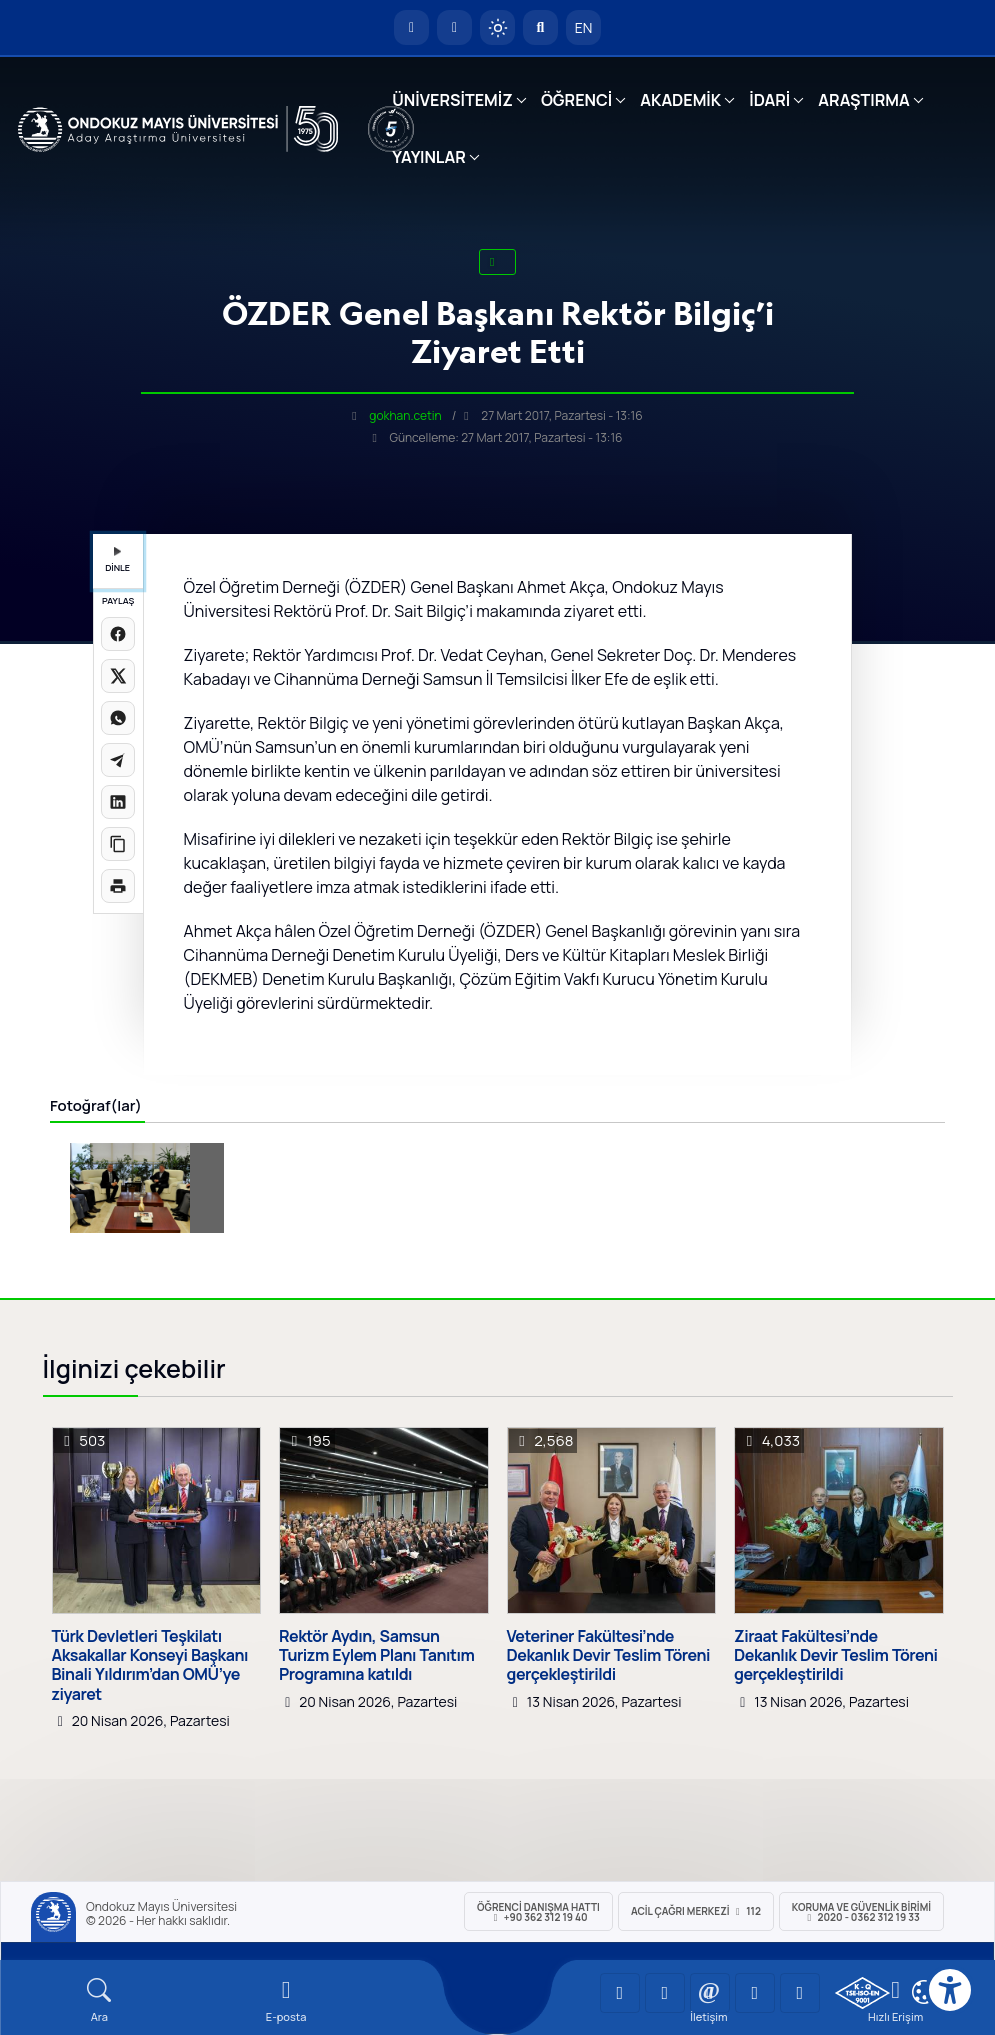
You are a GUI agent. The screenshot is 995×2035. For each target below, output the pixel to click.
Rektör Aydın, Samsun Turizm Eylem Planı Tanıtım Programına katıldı (376, 1656)
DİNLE (117, 560)
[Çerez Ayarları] (924, 1992)
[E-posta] (454, 27)
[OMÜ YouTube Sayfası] (620, 1993)
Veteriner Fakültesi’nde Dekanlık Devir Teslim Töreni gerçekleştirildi (609, 1656)
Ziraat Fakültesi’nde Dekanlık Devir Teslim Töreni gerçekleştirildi (836, 1656)
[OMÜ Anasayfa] (411, 27)
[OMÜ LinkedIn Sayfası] (665, 1993)
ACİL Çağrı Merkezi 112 (696, 1911)
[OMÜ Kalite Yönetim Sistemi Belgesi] (862, 1993)
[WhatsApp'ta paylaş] (118, 718)
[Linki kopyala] (118, 844)
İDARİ (769, 100)
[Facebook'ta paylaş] (118, 634)
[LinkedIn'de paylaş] (118, 802)
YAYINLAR (428, 157)
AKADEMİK (680, 100)
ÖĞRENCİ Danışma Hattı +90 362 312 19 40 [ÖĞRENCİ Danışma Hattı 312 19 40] (538, 1912)
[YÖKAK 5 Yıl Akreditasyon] (391, 129)
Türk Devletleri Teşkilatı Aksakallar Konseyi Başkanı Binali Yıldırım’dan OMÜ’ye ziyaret (150, 1665)
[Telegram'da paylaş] (118, 760)
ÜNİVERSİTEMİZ (452, 100)
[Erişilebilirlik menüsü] (950, 1990)
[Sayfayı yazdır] (118, 886)
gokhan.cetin (405, 415)
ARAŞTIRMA (863, 100)
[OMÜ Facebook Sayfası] (800, 1993)
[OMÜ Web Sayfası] (178, 129)
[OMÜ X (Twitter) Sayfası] (755, 1993)
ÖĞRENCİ (576, 100)
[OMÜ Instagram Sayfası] (710, 1993)
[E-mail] (286, 2000)
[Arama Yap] (540, 27)
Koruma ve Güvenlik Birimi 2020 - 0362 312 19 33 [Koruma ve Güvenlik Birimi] (861, 1912)
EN (584, 27)
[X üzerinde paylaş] (118, 676)
